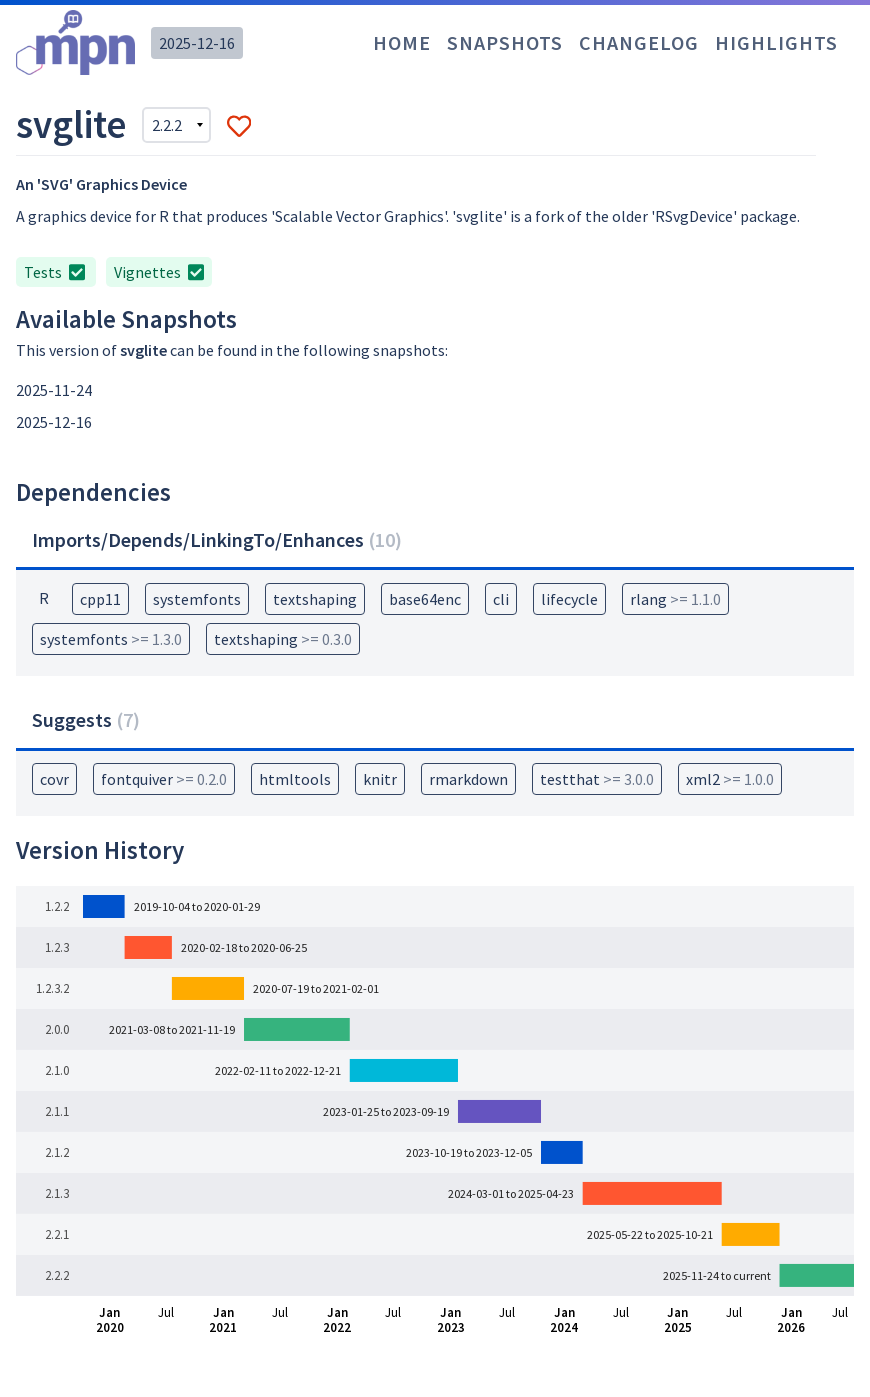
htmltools (295, 779)
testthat (597, 779)
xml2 (730, 779)
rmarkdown (468, 779)
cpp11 (100, 599)
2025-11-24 (54, 390)
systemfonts (197, 599)
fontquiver (164, 779)
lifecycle (569, 599)
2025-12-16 (197, 43)
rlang (675, 599)
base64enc (425, 599)
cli (501, 599)
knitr (380, 779)
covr (54, 779)
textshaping (315, 599)
